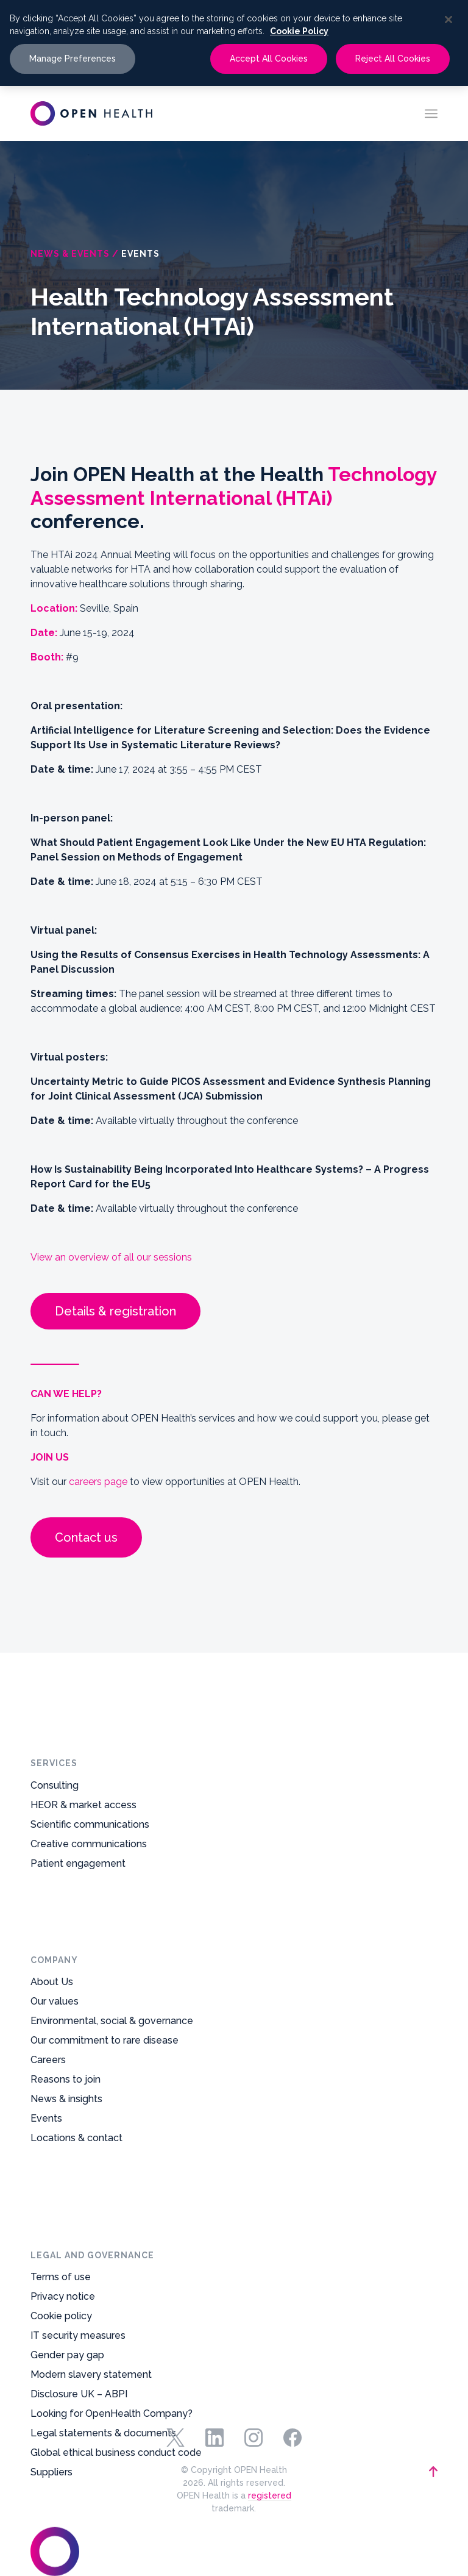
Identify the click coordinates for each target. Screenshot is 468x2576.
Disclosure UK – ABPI (78, 2240)
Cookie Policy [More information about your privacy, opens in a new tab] (299, 31)
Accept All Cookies (269, 58)
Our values (54, 2072)
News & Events (70, 254)
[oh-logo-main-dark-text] (91, 113)
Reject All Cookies (392, 58)
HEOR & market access (83, 1830)
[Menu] (431, 113)
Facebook (292, 2437)
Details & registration (115, 1311)
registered (269, 2495)
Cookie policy (61, 2162)
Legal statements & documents (103, 2279)
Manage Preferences (72, 58)
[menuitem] (431, 113)
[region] (234, 43)
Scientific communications (89, 1850)
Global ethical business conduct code (116, 2299)
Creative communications (88, 1869)
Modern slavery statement (91, 2221)
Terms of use (60, 2123)
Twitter (175, 2437)
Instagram (253, 2437)
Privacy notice (62, 2142)
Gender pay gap (67, 2201)
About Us (51, 2052)
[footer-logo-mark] (90, 2471)
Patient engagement (78, 1889)
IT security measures (78, 2182)
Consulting (54, 1811)
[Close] (448, 19)
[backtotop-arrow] (378, 2471)
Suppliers (51, 2318)
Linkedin (214, 2437)
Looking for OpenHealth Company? (111, 2260)
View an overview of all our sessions (111, 1257)
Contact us (86, 1537)
